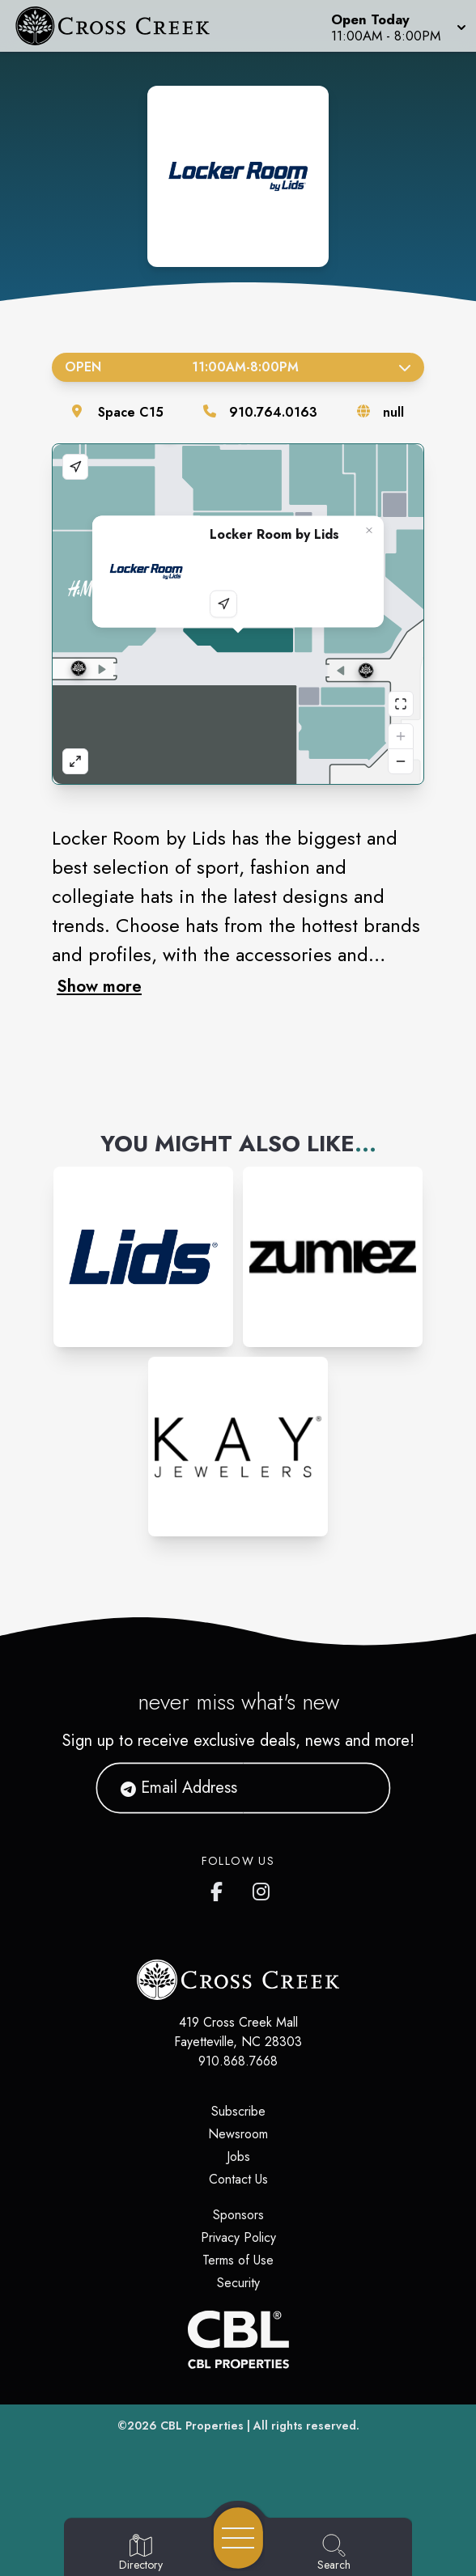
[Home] (122, 25)
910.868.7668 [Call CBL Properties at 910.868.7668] (238, 2061)
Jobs (238, 2156)
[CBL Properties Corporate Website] (238, 2339)
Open (238, 367)
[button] (397, 25)
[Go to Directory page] (140, 2553)
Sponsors (238, 2214)
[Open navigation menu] (238, 2538)
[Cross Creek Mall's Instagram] (262, 1888)
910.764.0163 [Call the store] (273, 412)
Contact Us (238, 2179)
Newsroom (238, 2134)
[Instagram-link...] (143, 1256)
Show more (99, 986)
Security (238, 2282)
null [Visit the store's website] (393, 412)
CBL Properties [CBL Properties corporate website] (202, 2425)
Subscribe (238, 2111)
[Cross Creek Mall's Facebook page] (220, 1888)
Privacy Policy (238, 2237)
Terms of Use (238, 2260)
